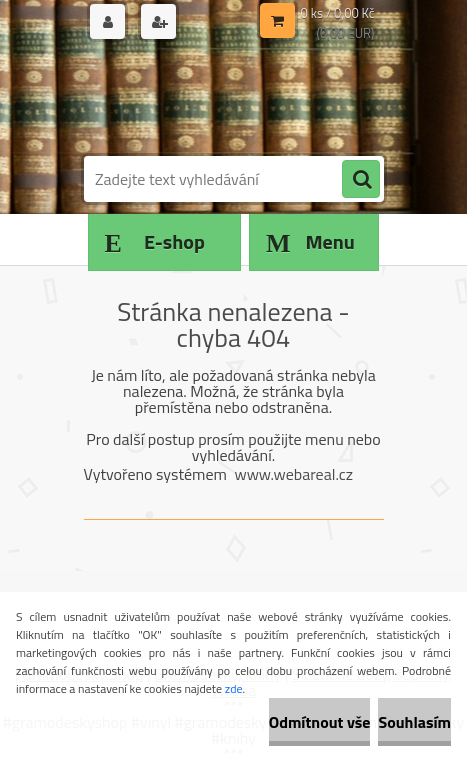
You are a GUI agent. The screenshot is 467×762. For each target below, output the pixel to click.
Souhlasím (414, 722)
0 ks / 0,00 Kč (338, 13)
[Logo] (221, 98)
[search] (361, 180)
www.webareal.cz (293, 474)
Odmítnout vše (320, 722)
